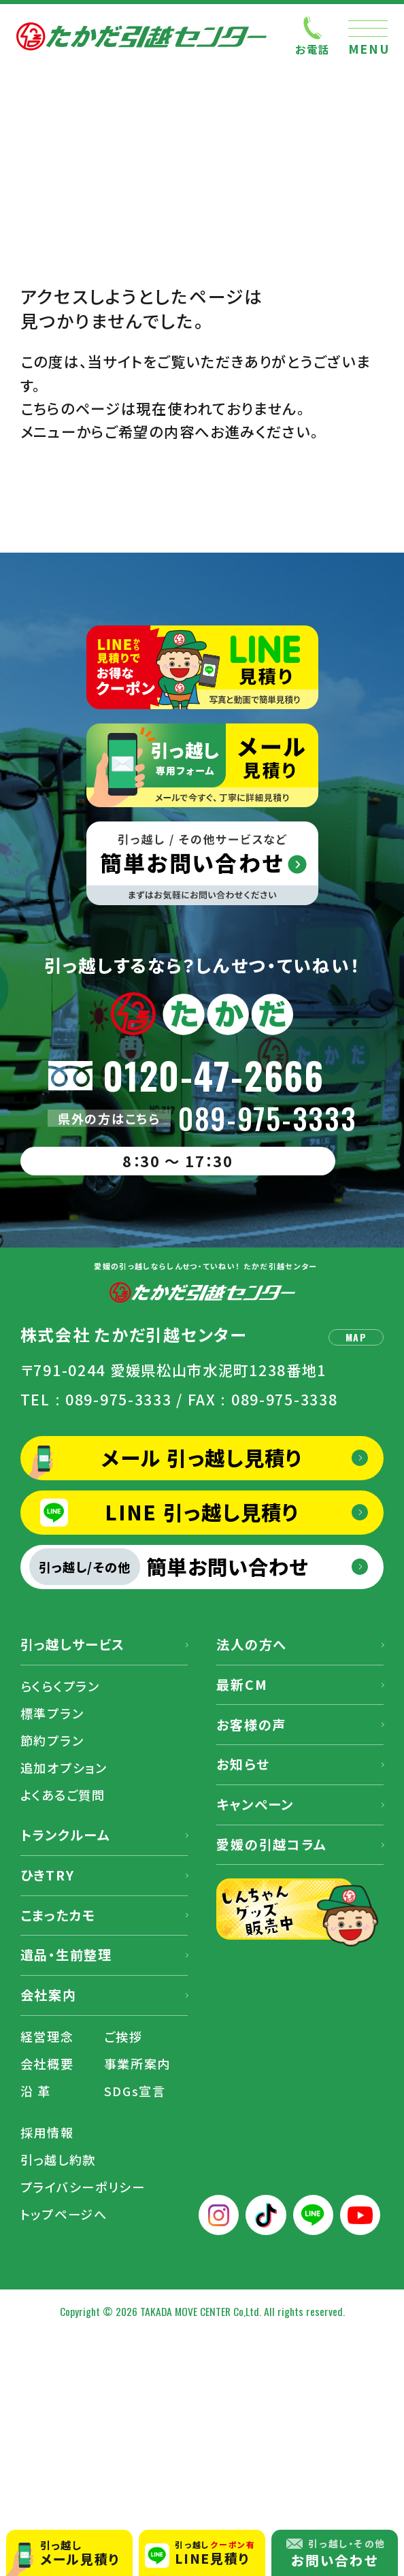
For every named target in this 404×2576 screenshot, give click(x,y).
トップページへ (63, 2214)
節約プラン (52, 1740)
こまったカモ (58, 1915)
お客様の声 (251, 1724)
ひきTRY (47, 1875)
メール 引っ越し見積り (202, 1457)
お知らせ (242, 1764)
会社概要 (47, 2063)
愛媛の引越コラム (271, 1844)
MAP (356, 1337)
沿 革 (35, 2091)
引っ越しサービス (72, 1644)
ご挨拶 (123, 2036)
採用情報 (47, 2132)
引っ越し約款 (58, 2159)
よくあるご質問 (62, 1795)
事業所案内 (137, 2063)
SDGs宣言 (135, 2091)
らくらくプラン (60, 1686)
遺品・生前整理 (66, 1954)
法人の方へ (251, 1644)
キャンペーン (254, 1804)
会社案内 (48, 1994)
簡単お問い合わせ (169, 1567)
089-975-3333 (267, 1118)
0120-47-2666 (213, 1075)
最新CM (241, 1684)
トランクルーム (65, 1834)
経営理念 (47, 2036)
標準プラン (52, 1713)
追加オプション (63, 1767)
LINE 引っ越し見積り (202, 1511)
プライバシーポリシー (83, 2187)
